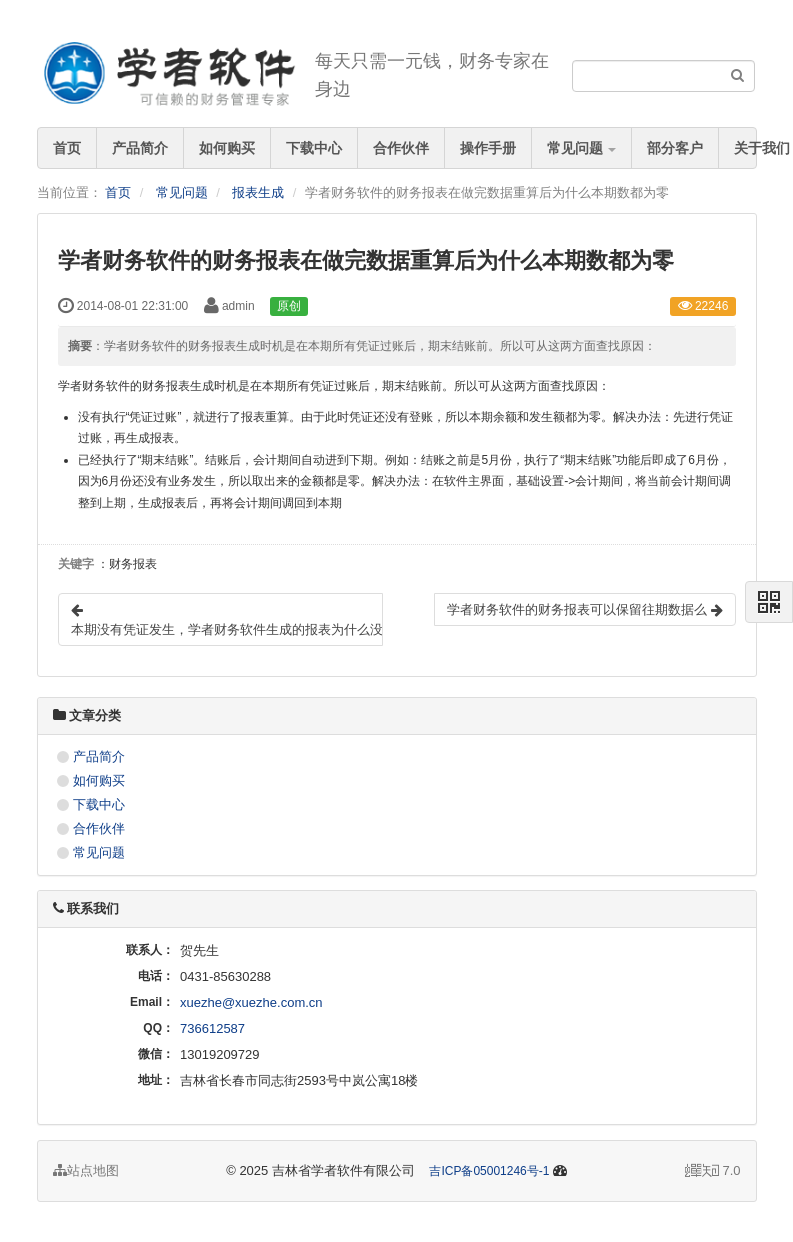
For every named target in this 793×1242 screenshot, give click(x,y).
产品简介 (140, 148)
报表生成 (258, 192)
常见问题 (582, 148)
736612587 (212, 1028)
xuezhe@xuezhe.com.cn (251, 1002)
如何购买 (227, 148)
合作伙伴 (401, 148)
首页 (67, 148)
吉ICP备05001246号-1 (489, 1171)
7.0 (713, 1172)
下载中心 (314, 148)
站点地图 (86, 1170)
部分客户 (675, 148)
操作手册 (488, 148)
